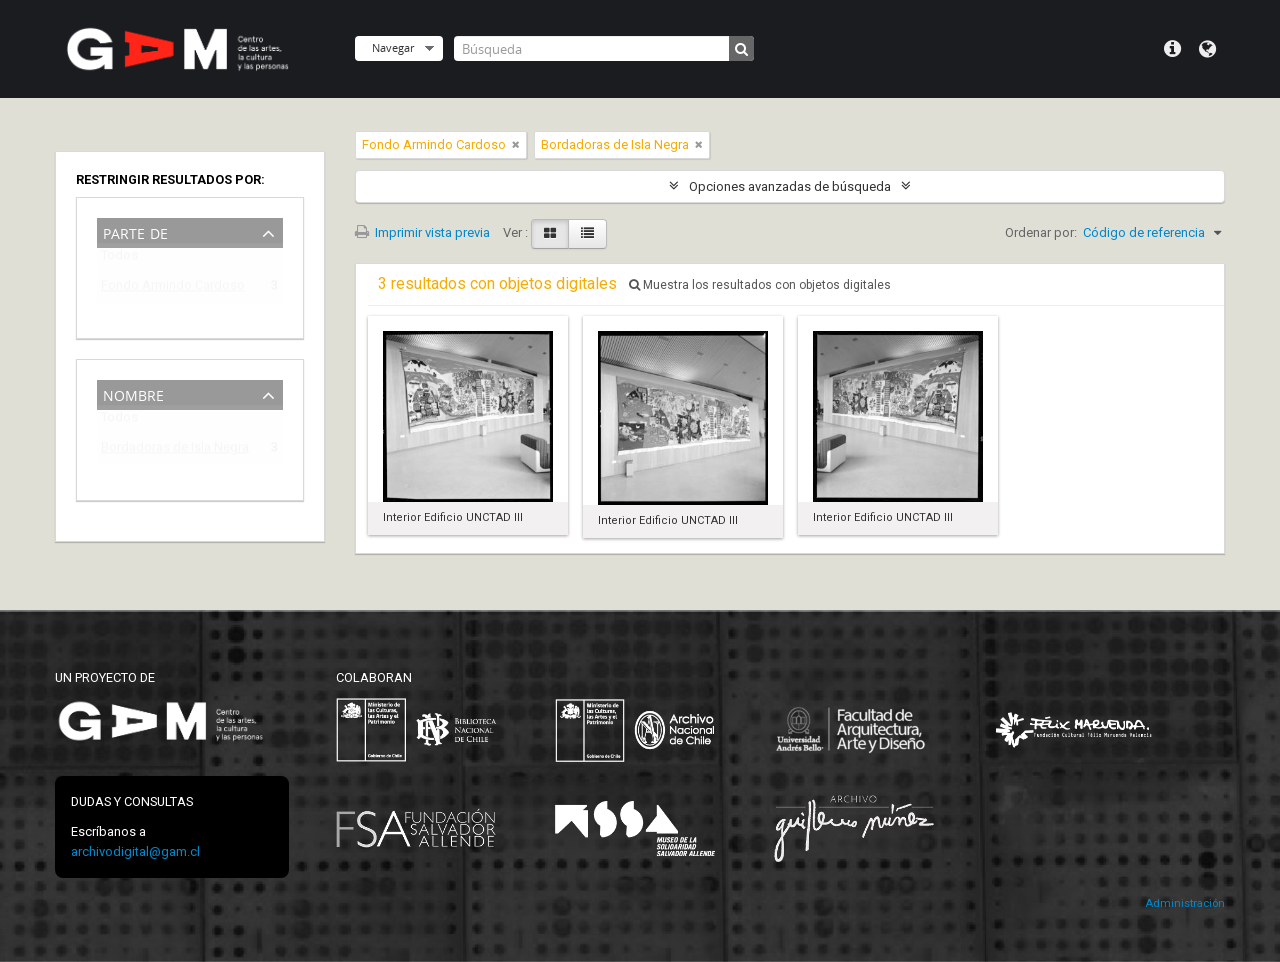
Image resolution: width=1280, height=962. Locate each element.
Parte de (135, 231)
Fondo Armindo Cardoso (173, 288)
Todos (119, 259)
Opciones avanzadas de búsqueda (790, 186)
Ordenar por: (1041, 232)
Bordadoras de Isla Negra (175, 450)
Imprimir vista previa (422, 232)
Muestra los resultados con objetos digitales (760, 285)
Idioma (1207, 49)
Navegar (393, 47)
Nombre (133, 393)
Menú (1172, 49)
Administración (1185, 903)
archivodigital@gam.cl (135, 851)
